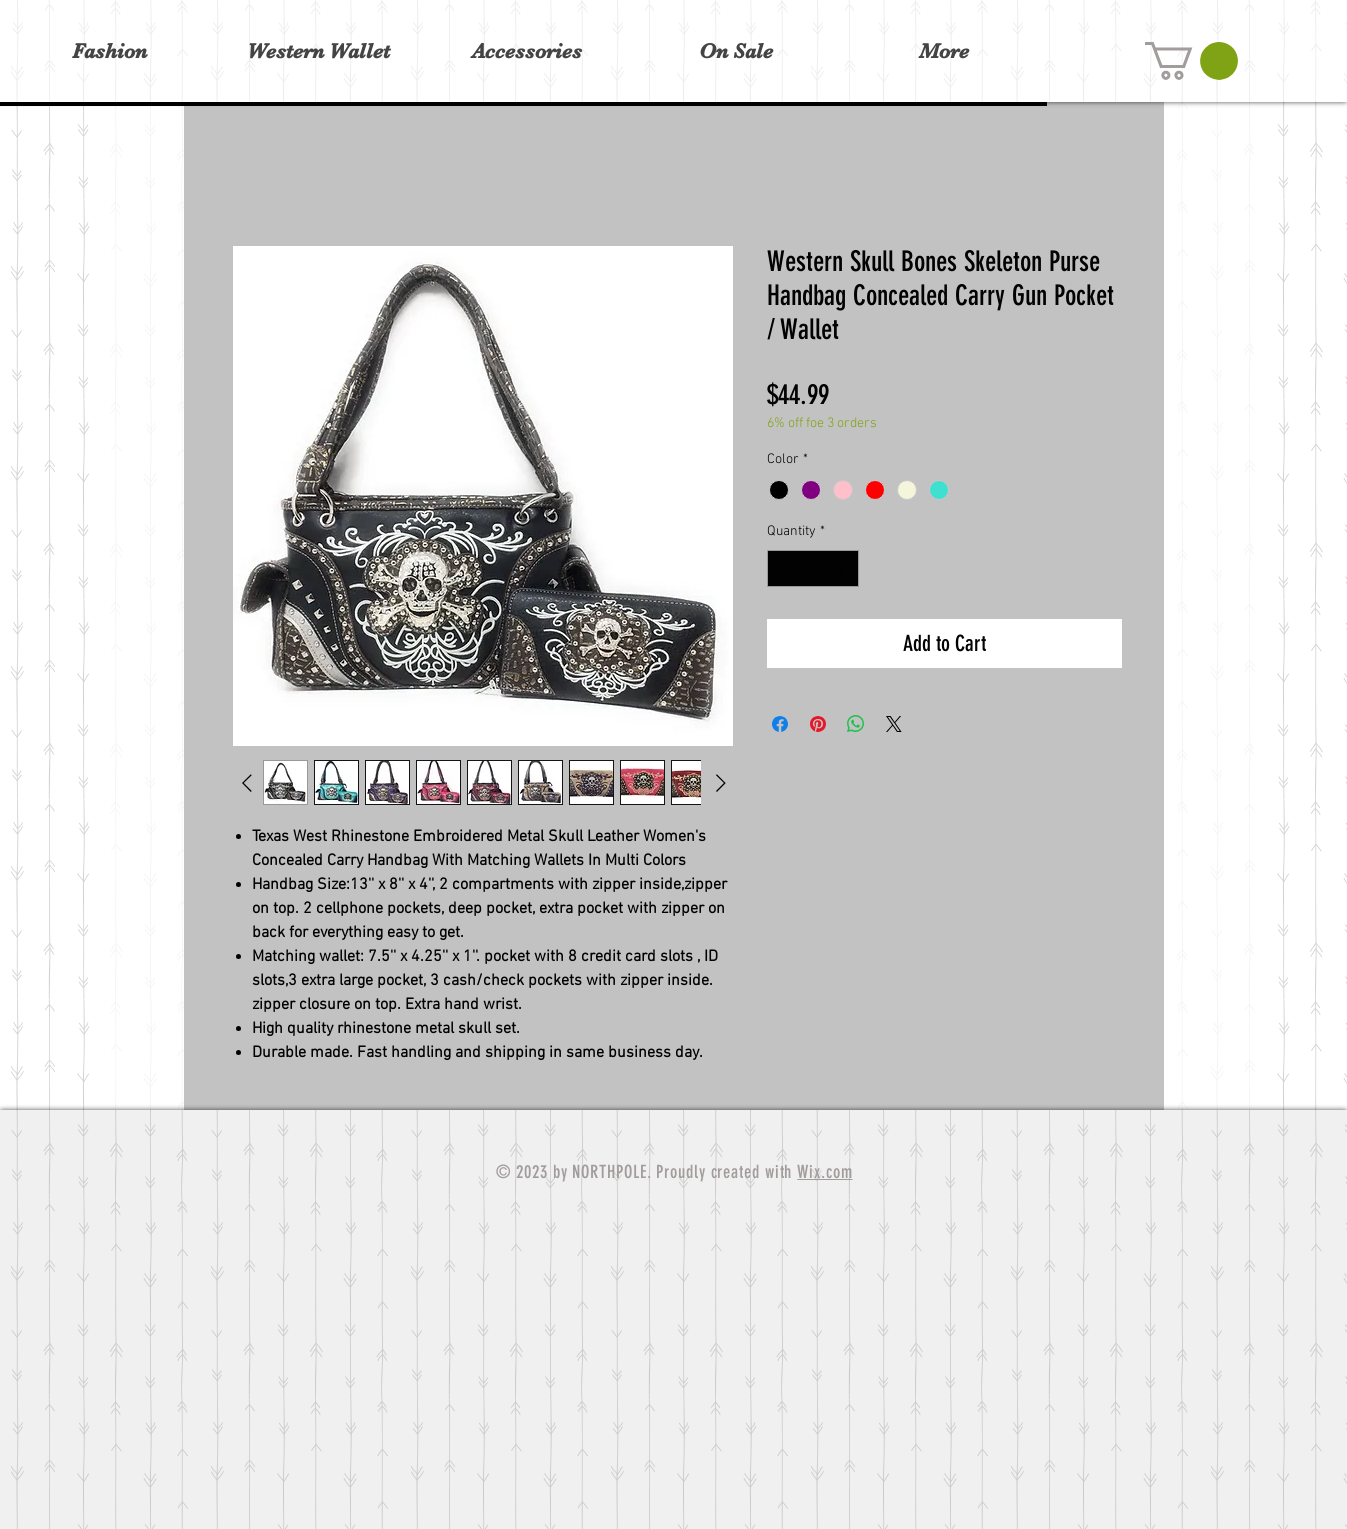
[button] (1191, 61)
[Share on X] (894, 724)
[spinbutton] (813, 568)
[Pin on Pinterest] (818, 724)
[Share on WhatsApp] (856, 724)
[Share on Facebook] (780, 724)
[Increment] (843, 568)
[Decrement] (782, 568)
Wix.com (824, 1172)
